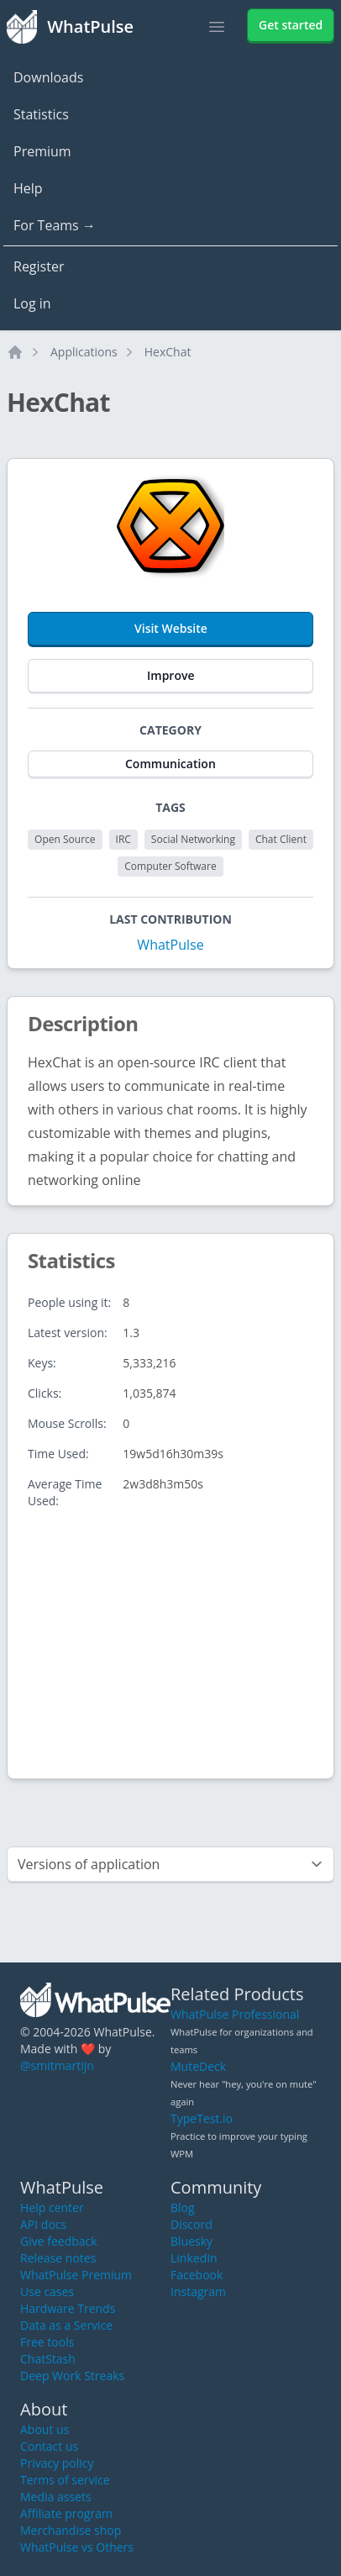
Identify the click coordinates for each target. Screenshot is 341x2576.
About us (44, 2429)
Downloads (48, 77)
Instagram (198, 2291)
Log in (32, 303)
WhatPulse (170, 944)
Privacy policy (57, 2463)
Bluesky (191, 2241)
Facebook (196, 2275)
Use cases (47, 2291)
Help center (52, 2207)
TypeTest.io (201, 2118)
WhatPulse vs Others (77, 2547)
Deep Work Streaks (72, 2376)
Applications (84, 352)
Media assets (56, 2497)
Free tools (47, 2342)
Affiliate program (66, 2513)
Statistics (41, 114)
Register (38, 266)
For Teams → (54, 225)
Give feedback (58, 2241)
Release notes (58, 2258)
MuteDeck (198, 2066)
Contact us (49, 2446)
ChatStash (48, 2359)
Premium (42, 151)
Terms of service (65, 2480)
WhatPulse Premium (76, 2275)
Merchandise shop (70, 2530)
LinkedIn (194, 2258)
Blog (182, 2207)
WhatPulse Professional (234, 2014)
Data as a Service (66, 2325)
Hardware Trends (67, 2308)
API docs (43, 2224)
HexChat (167, 352)
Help (28, 188)
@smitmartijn (57, 2065)
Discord (191, 2224)
